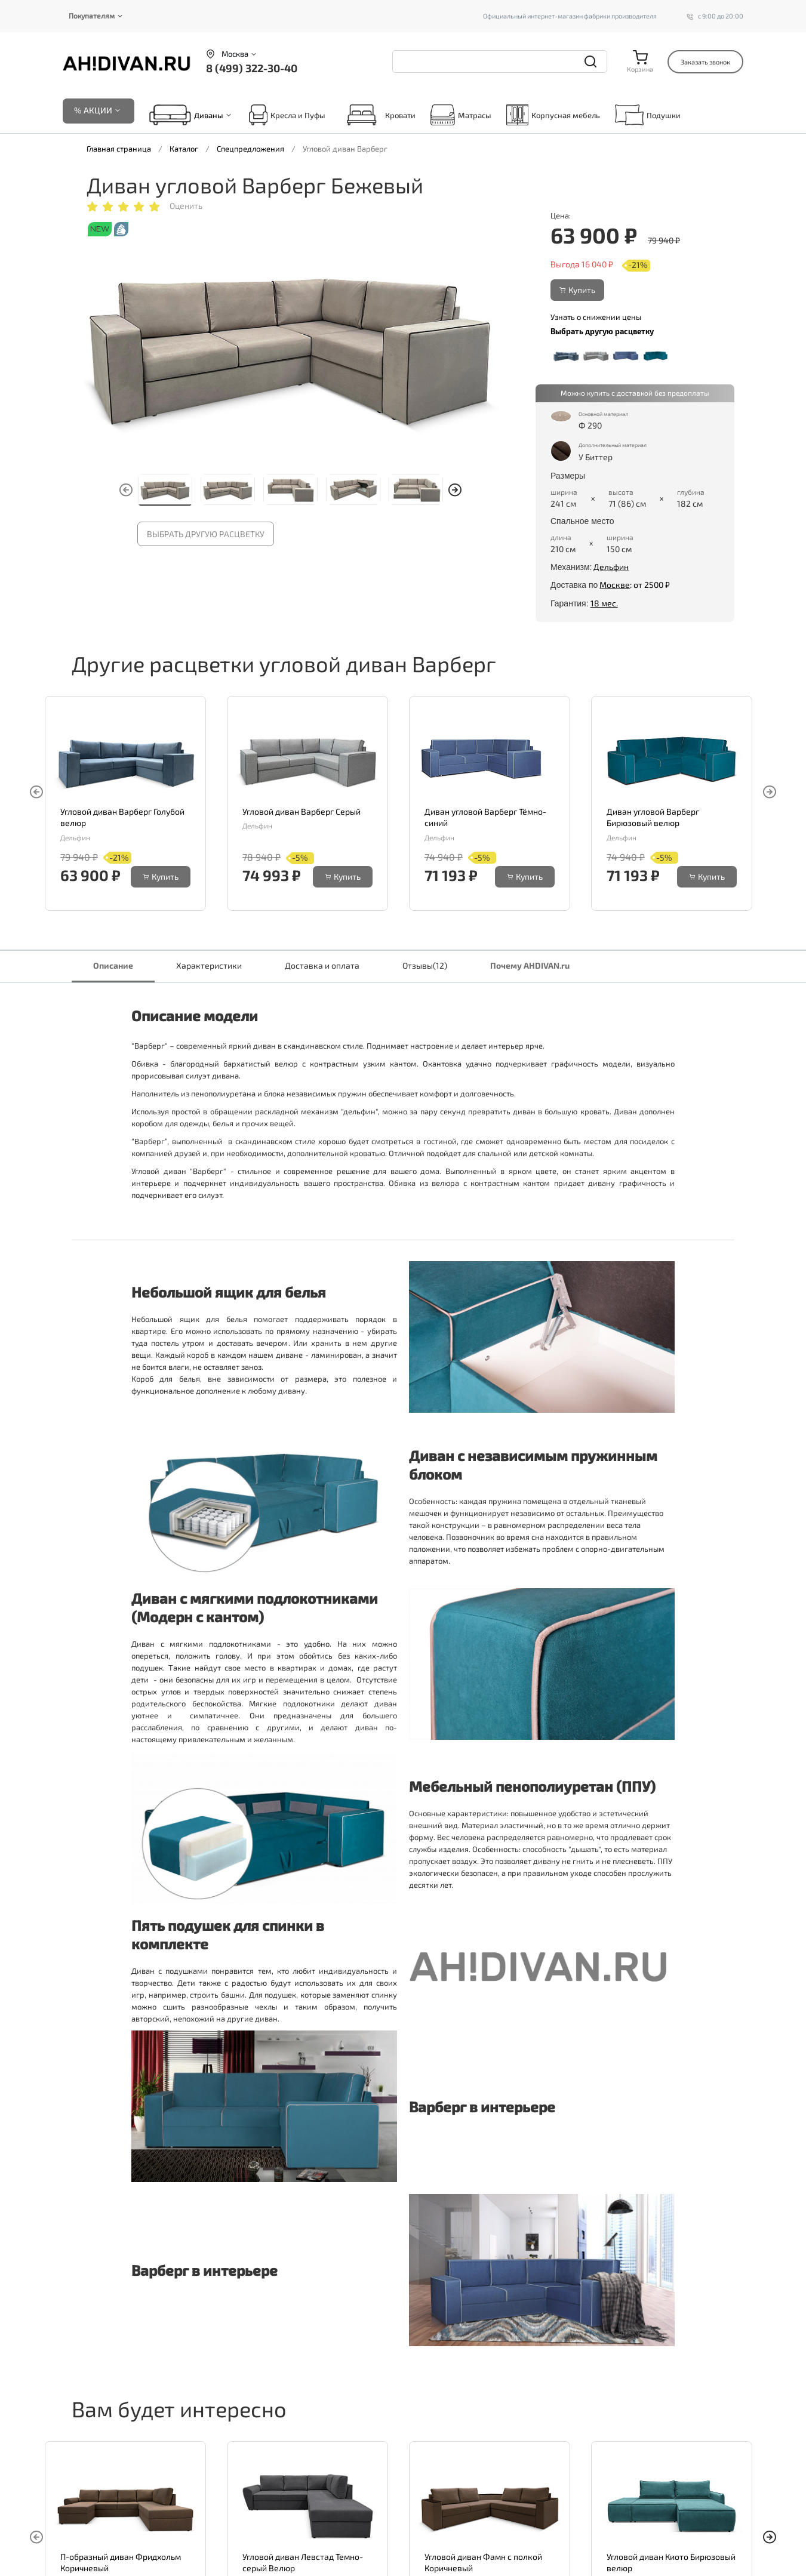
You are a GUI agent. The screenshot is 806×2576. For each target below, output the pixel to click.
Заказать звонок (705, 62)
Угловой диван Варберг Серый (301, 811)
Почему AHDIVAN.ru (530, 965)
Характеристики (209, 965)
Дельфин (611, 567)
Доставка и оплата (322, 965)
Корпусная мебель (553, 114)
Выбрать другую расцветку (205, 534)
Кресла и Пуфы (287, 114)
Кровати (378, 114)
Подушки (648, 114)
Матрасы (460, 114)
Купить (577, 290)
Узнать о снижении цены (595, 317)
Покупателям (92, 15)
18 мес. (604, 603)
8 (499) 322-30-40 (251, 68)
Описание (113, 965)
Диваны (208, 115)
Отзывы (424, 965)
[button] (455, 490)
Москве (614, 585)
